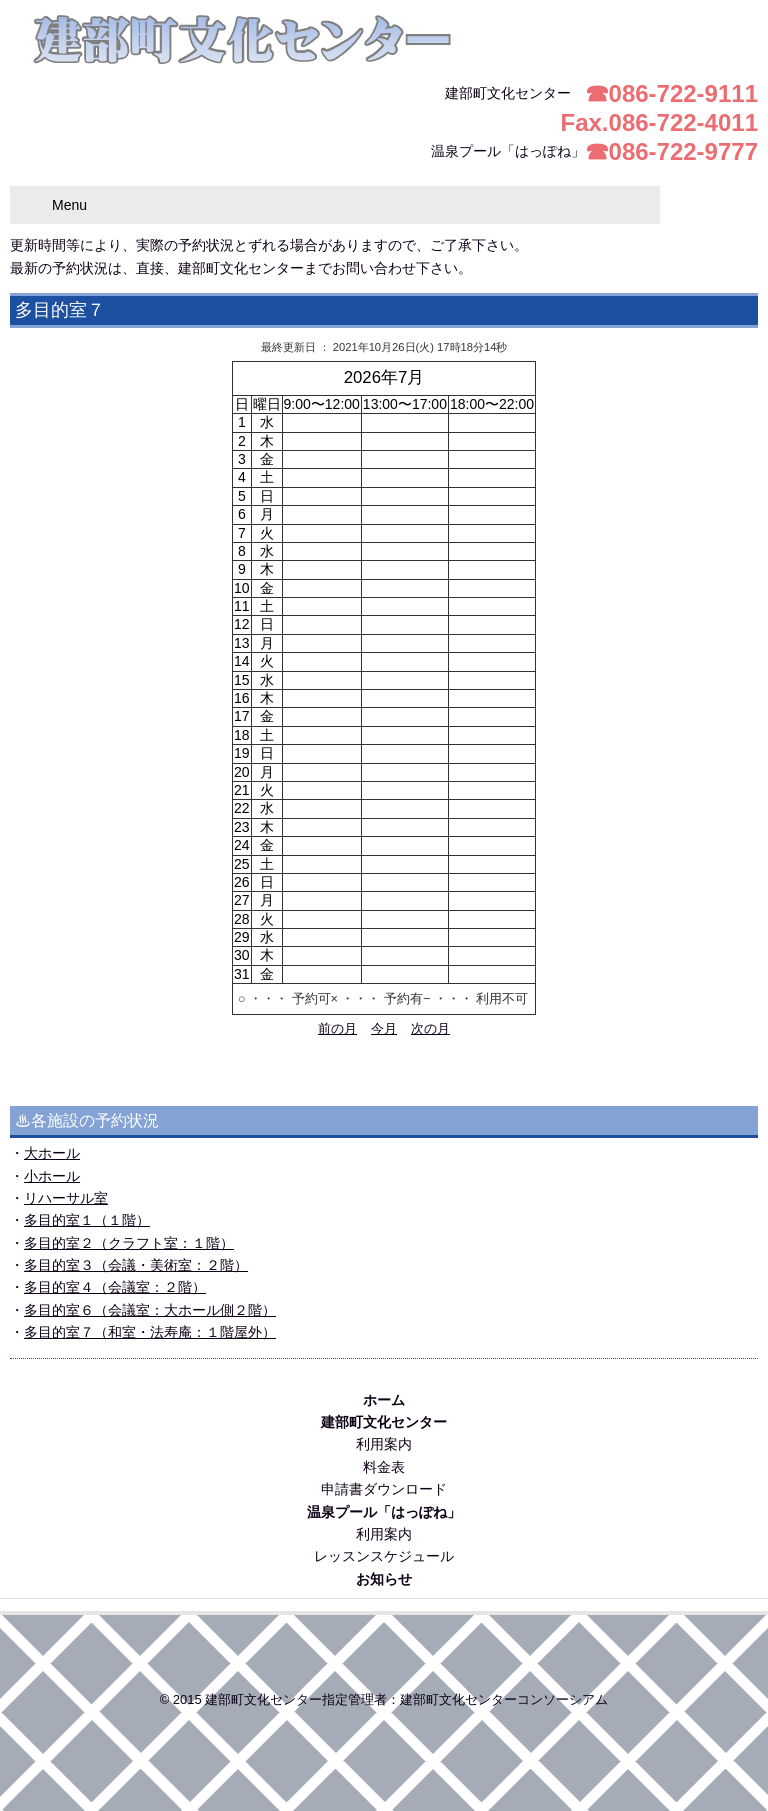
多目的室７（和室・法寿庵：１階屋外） (150, 1332)
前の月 (337, 1029)
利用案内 (384, 1444)
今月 (384, 1029)
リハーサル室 (66, 1198)
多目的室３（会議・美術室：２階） (136, 1265)
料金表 (384, 1467)
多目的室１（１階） (87, 1220)
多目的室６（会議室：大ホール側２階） (150, 1310)
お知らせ (384, 1579)
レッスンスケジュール (384, 1556)
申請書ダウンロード (384, 1489)
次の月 (430, 1029)
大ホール (52, 1153)
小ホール (52, 1176)
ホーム (384, 1400)
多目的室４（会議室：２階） (115, 1287)
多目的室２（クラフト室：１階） (129, 1243)
